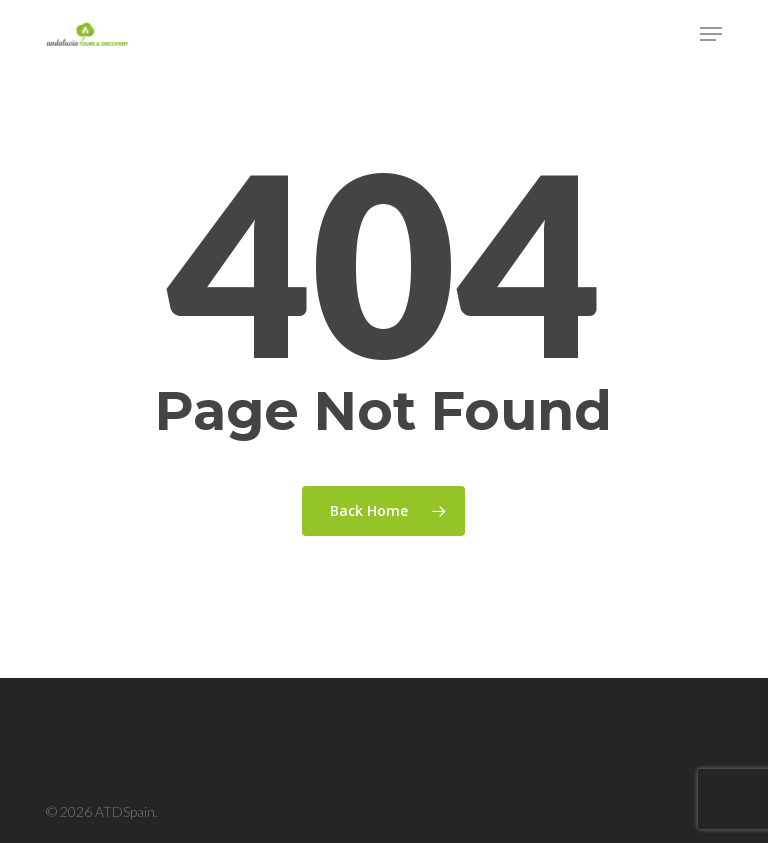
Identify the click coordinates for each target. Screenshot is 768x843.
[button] (711, 34)
